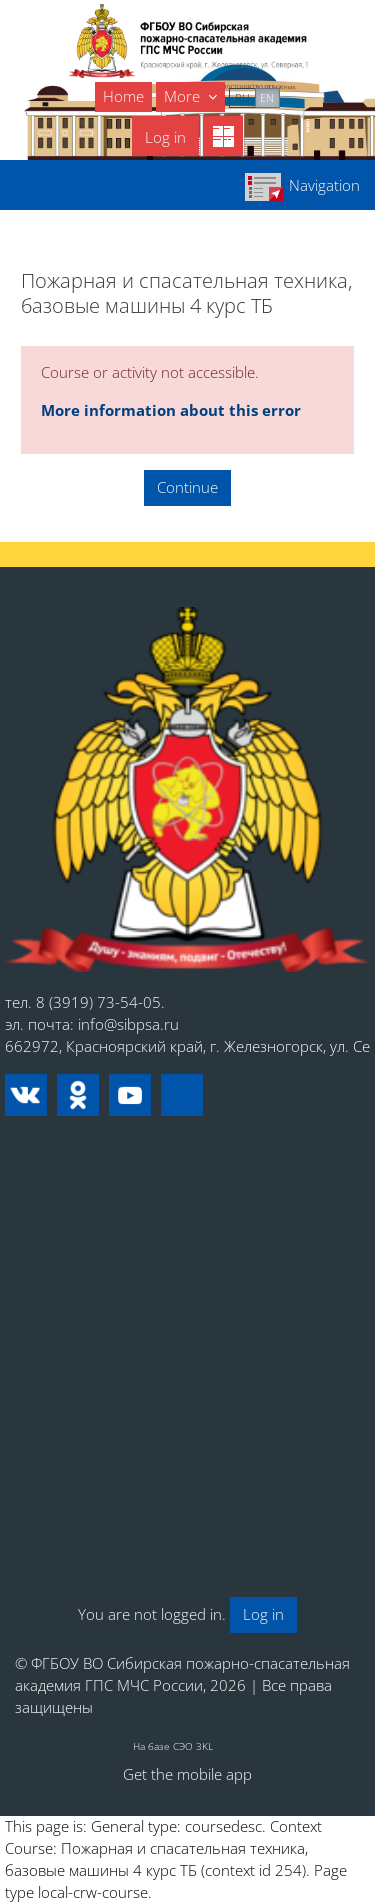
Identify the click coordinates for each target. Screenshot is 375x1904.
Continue (187, 487)
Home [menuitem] (123, 96)
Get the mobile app (187, 1774)
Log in (165, 137)
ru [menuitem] (242, 97)
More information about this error (171, 410)
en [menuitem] (267, 97)
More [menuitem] (184, 96)
